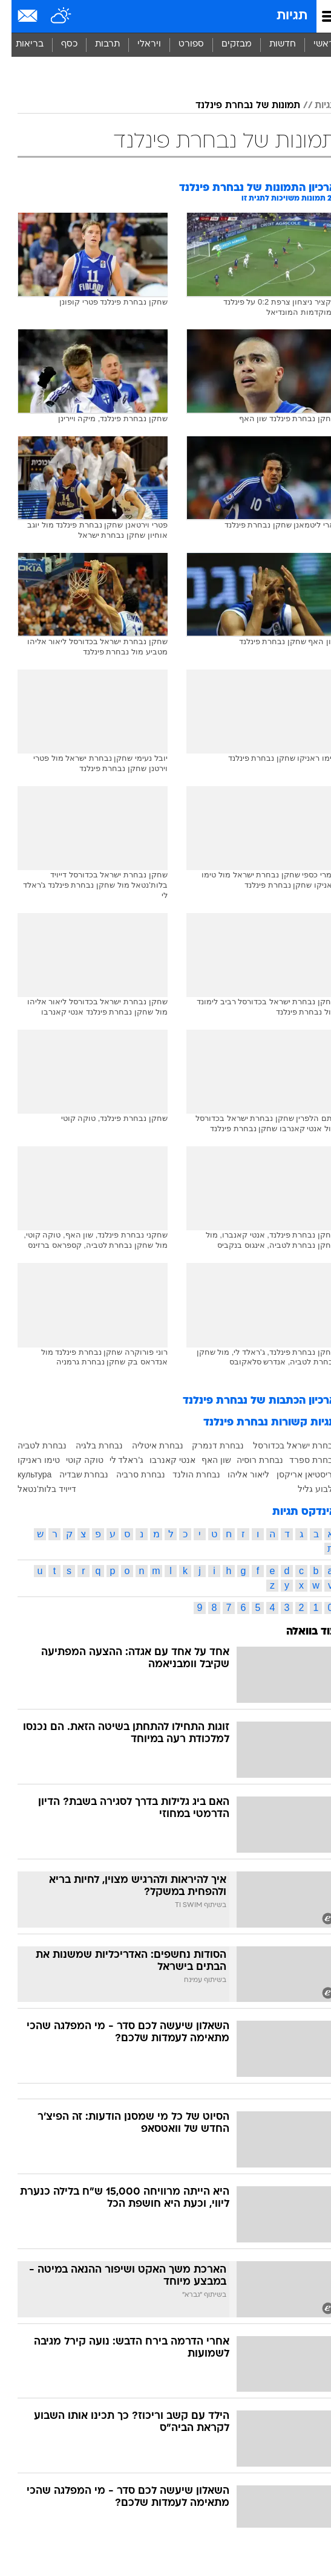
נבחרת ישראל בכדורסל (283, 1445)
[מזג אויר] (50, 16)
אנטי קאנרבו (161, 1460)
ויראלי (137, 44)
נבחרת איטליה (146, 1445)
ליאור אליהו (237, 1474)
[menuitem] (271, 44)
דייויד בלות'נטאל (35, 1489)
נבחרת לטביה (30, 1445)
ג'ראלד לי (115, 1460)
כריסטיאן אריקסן (295, 1474)
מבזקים (225, 44)
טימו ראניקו (27, 1460)
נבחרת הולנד (185, 1474)
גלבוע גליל (305, 1489)
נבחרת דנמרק (206, 1445)
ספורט (179, 44)
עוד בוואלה (300, 1632)
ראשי (312, 44)
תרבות (96, 44)
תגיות (280, 16)
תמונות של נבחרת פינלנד (236, 106)
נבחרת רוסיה (248, 1460)
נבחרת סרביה (129, 1474)
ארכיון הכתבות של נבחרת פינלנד (248, 1401)
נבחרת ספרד (301, 1460)
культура (23, 1474)
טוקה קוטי (73, 1460)
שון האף (205, 1460)
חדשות (271, 44)
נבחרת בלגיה (87, 1445)
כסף (58, 44)
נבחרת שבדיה (72, 1474)
